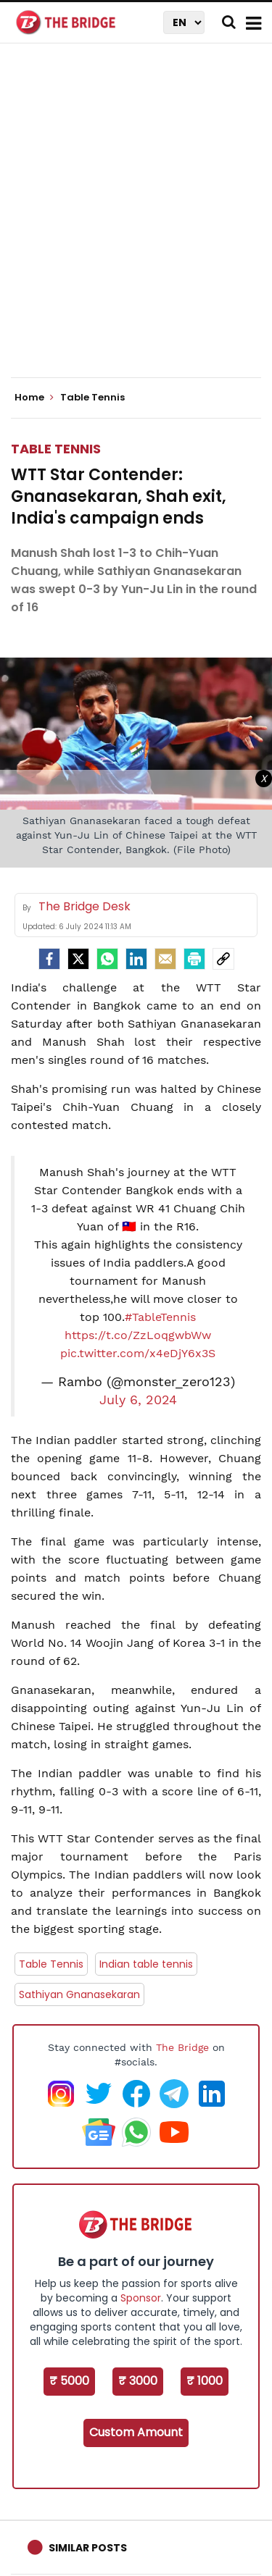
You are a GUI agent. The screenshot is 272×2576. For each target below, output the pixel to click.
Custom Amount (136, 2432)
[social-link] (223, 959)
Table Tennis (56, 449)
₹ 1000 (204, 2380)
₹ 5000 (69, 2380)
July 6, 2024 (138, 1400)
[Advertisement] (136, 222)
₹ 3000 (137, 2380)
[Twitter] (78, 959)
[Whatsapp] (107, 959)
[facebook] (49, 959)
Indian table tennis (146, 1964)
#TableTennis (160, 1317)
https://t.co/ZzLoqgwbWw (138, 1335)
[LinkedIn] (136, 959)
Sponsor (140, 2298)
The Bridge (182, 2047)
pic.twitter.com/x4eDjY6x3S (137, 1353)
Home (34, 397)
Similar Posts (88, 2548)
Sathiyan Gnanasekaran (79, 1994)
